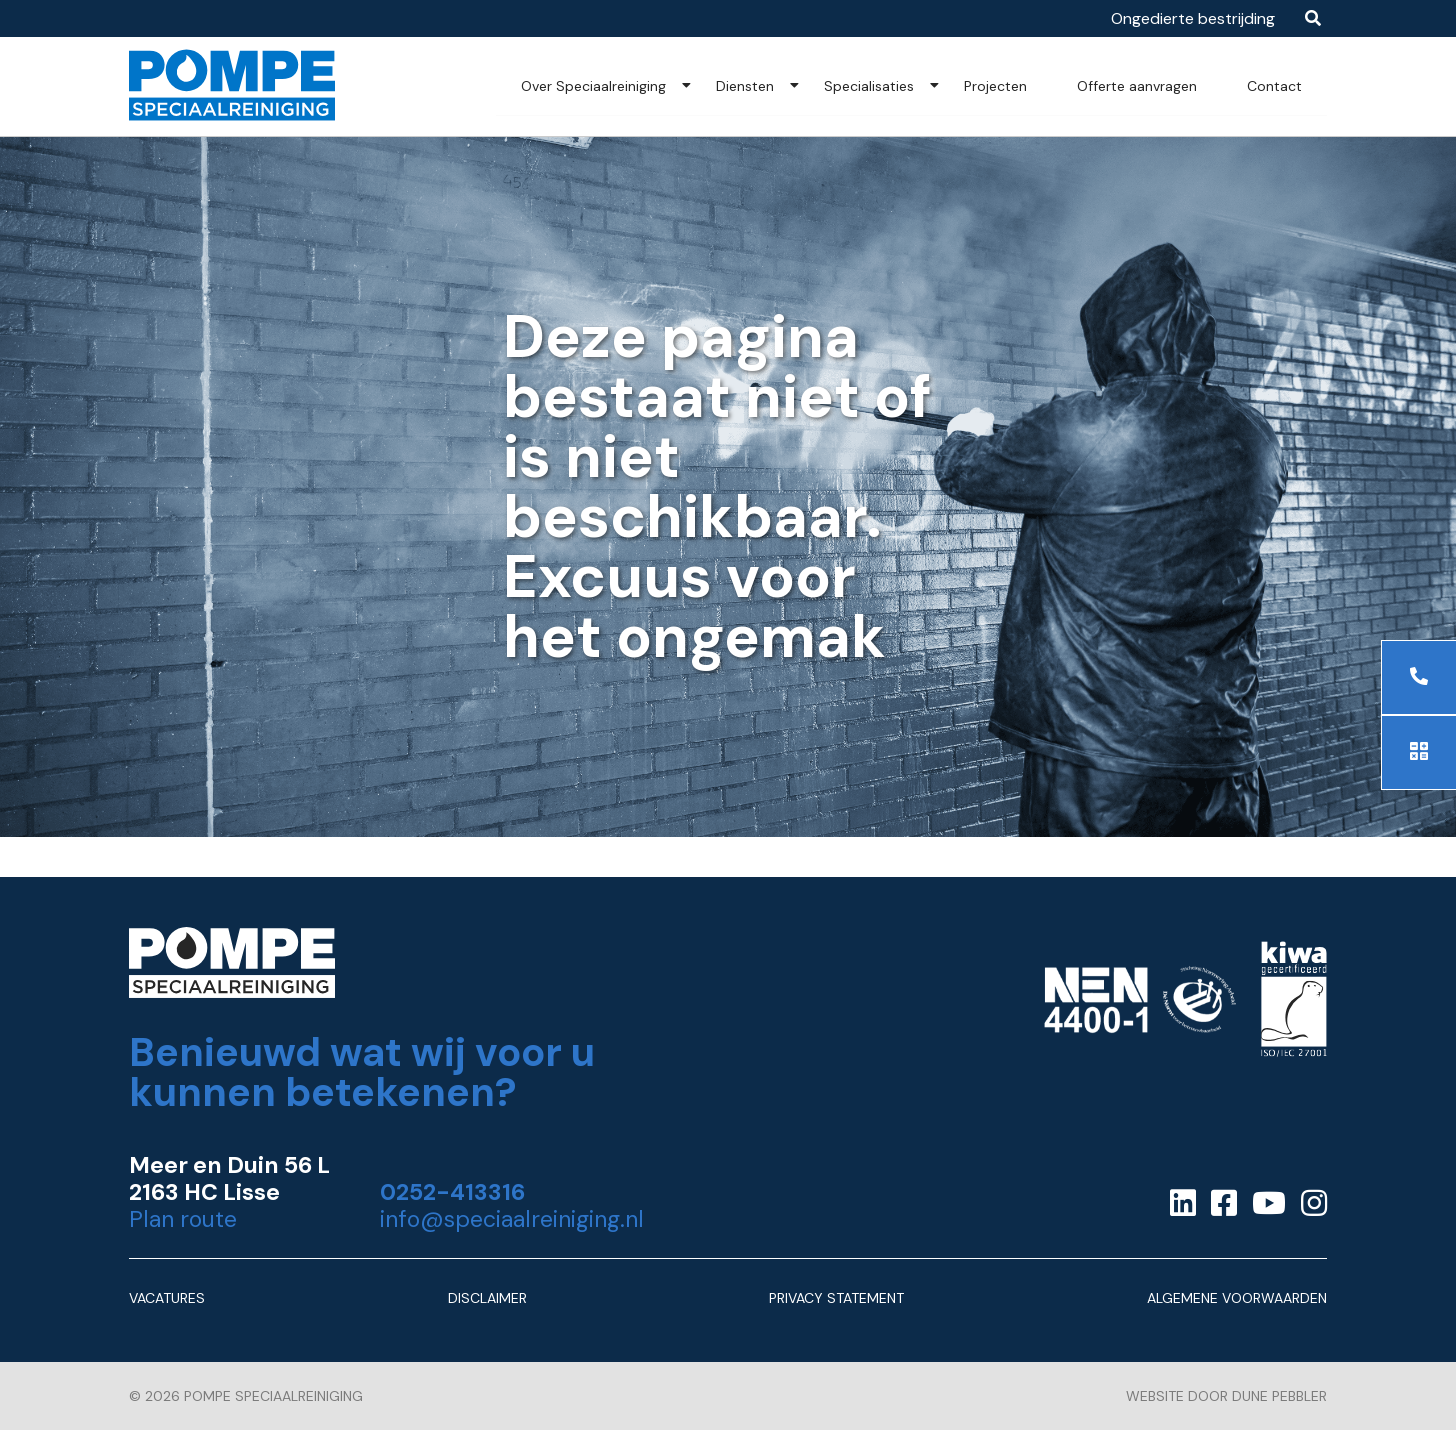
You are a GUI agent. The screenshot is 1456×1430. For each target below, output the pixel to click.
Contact (1274, 86)
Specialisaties (869, 86)
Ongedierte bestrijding (1193, 18)
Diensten (745, 86)
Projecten (995, 86)
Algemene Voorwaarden (1237, 1298)
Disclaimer (487, 1298)
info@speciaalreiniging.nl (512, 1219)
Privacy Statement (836, 1298)
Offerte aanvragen (1137, 86)
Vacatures (167, 1298)
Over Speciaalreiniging (593, 86)
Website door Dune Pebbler (1226, 1396)
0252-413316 (452, 1192)
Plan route (183, 1219)
